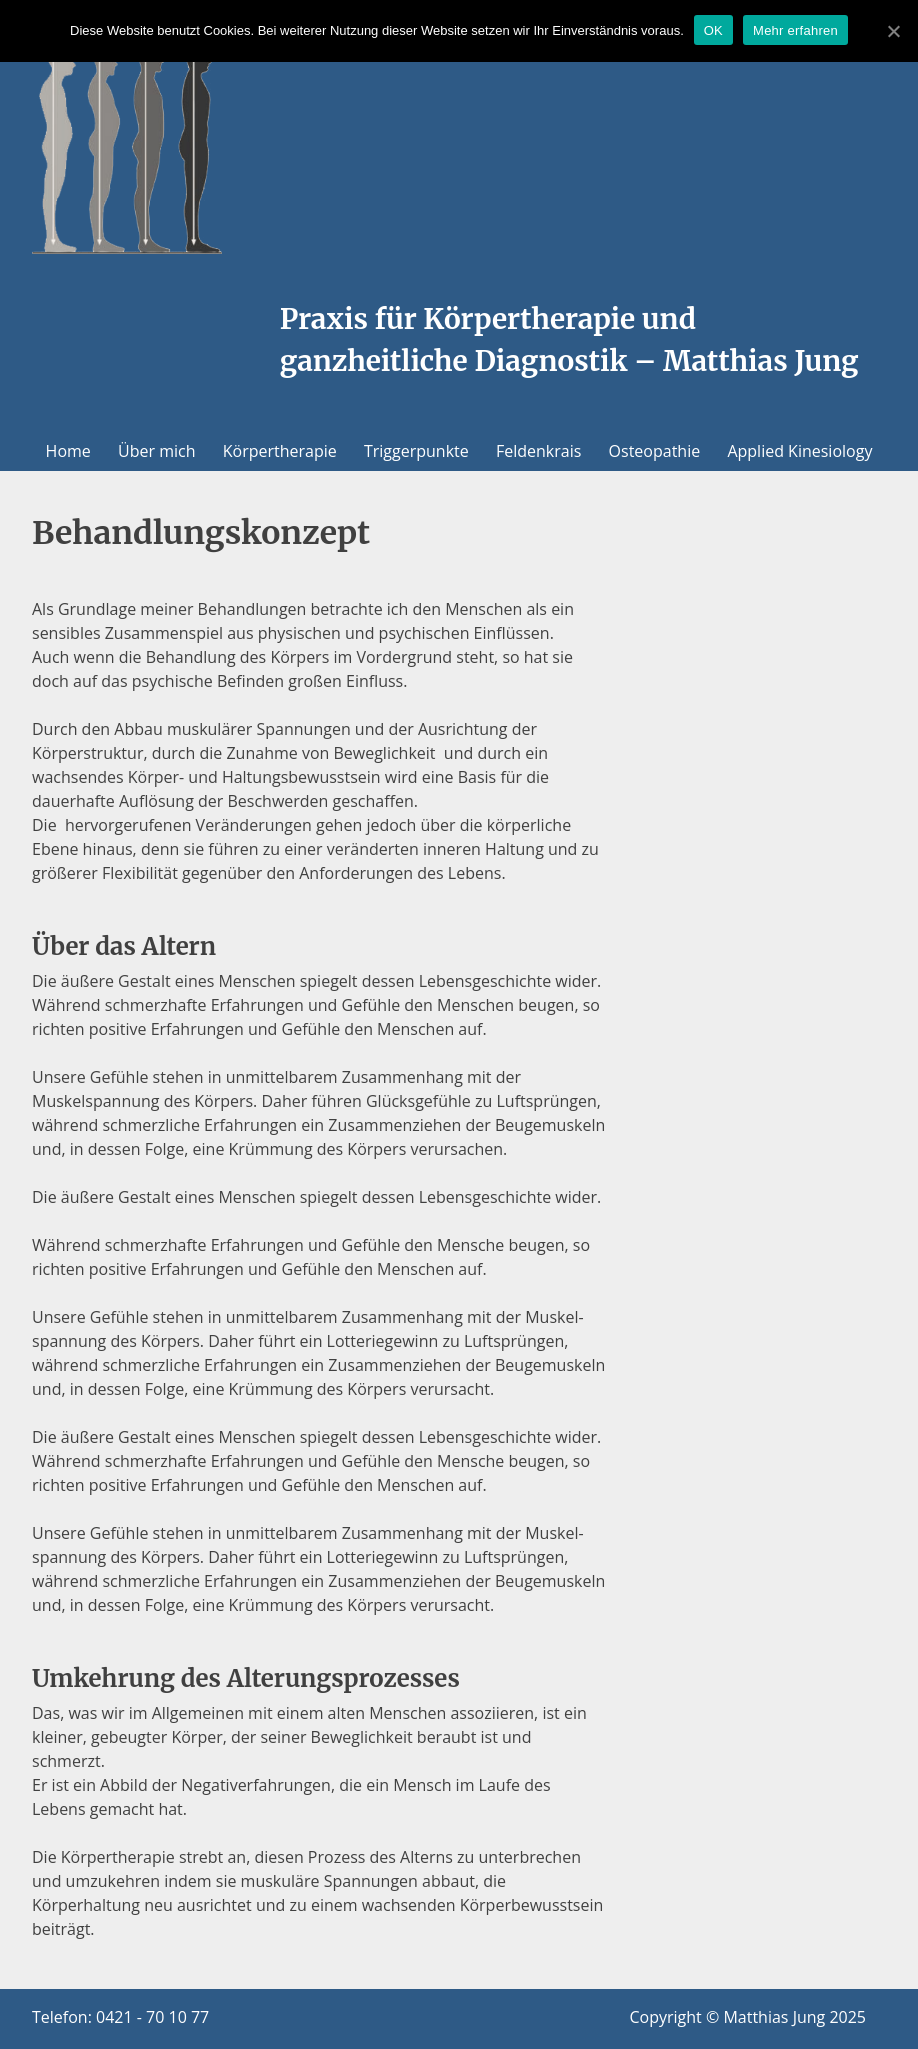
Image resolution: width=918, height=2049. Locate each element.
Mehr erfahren (795, 30)
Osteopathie (655, 451)
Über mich (156, 451)
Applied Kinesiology (799, 451)
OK (713, 30)
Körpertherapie (280, 451)
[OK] (893, 31)
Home (68, 451)
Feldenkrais (538, 451)
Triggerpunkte (416, 451)
